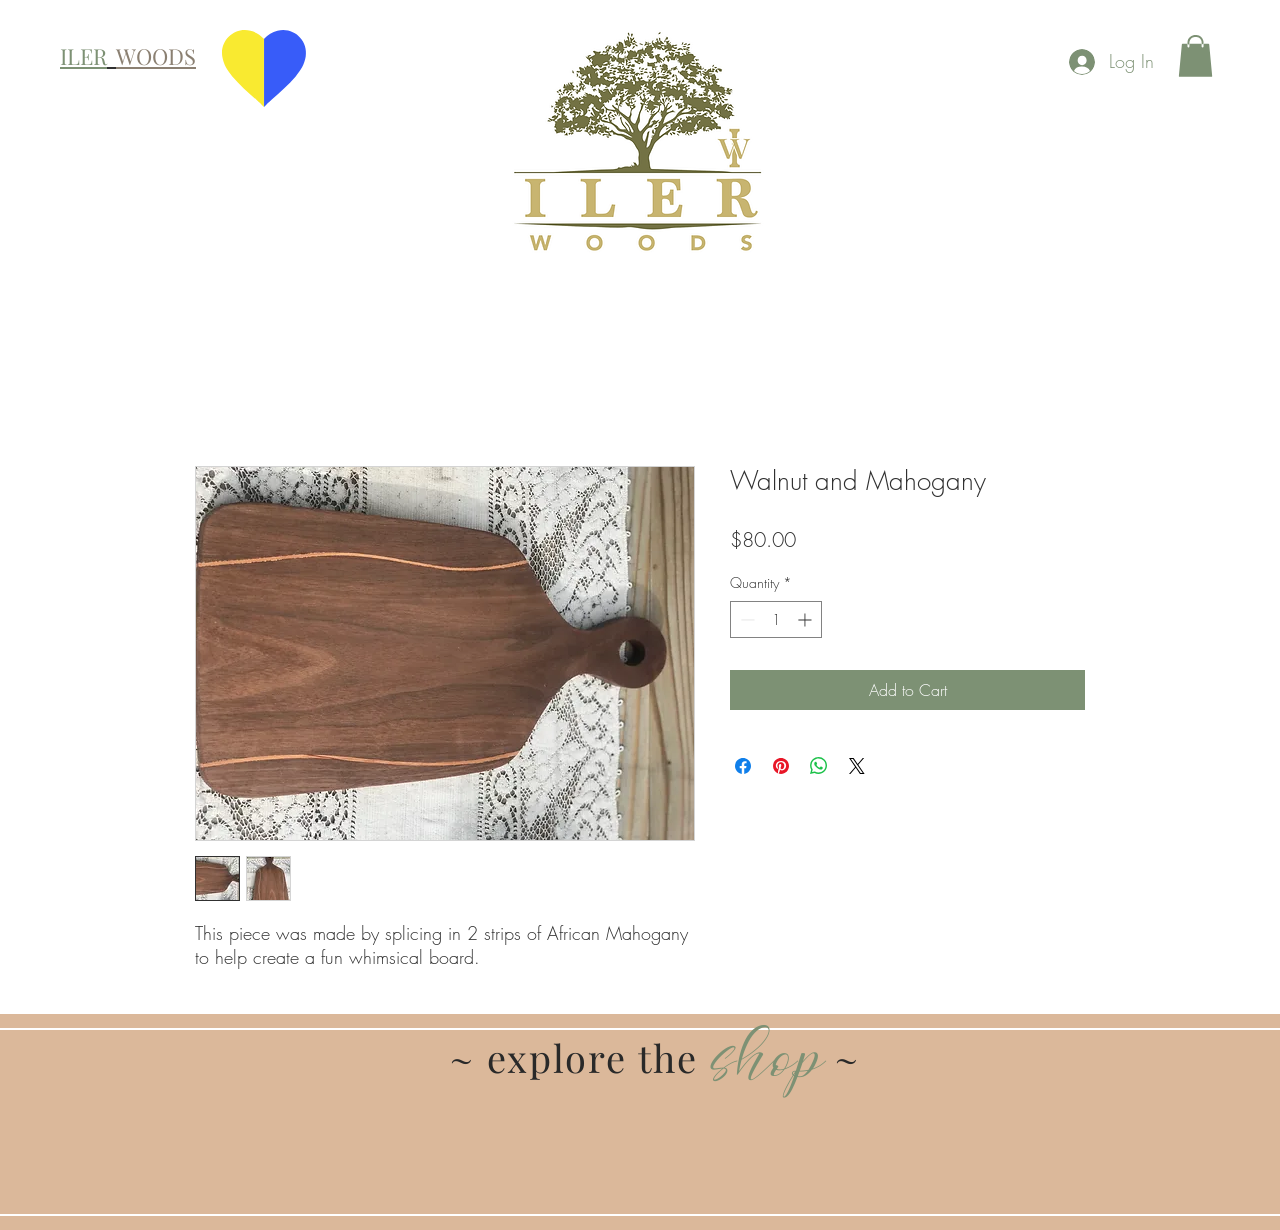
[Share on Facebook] (743, 766)
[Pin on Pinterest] (781, 766)
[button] (1195, 56)
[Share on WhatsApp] (819, 766)
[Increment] (806, 619)
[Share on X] (857, 766)
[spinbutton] (776, 619)
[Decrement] (745, 619)
